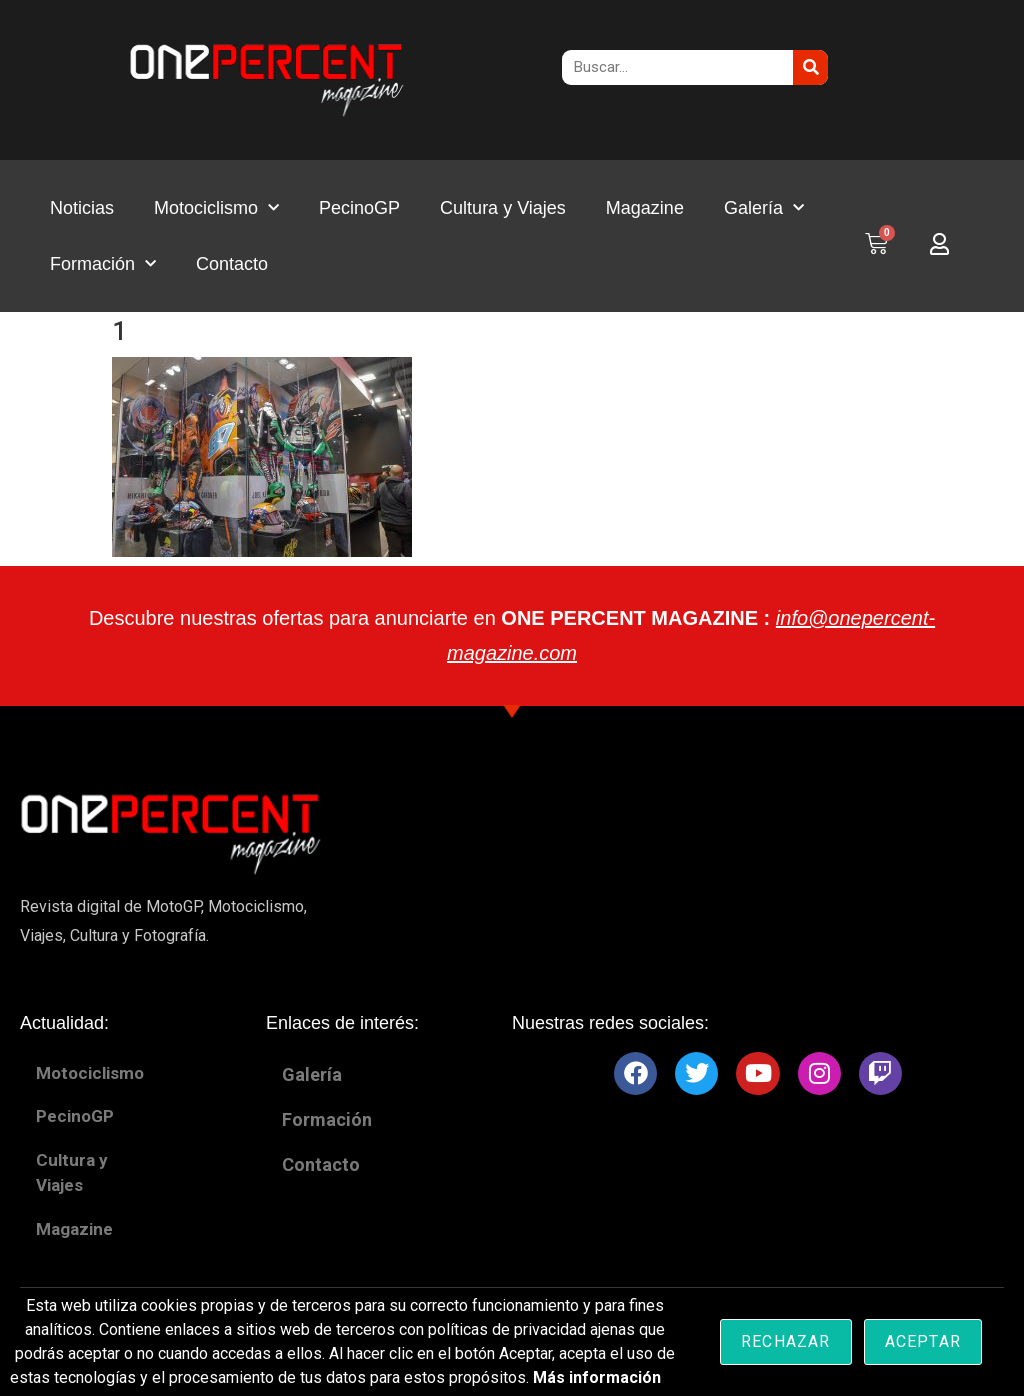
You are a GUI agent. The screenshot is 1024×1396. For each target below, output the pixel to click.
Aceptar (923, 1341)
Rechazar (786, 1341)
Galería (764, 208)
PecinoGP (359, 208)
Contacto (232, 264)
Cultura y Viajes (503, 208)
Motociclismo (216, 208)
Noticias (82, 208)
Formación (103, 264)
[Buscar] (810, 67)
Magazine (645, 208)
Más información (597, 1377)
